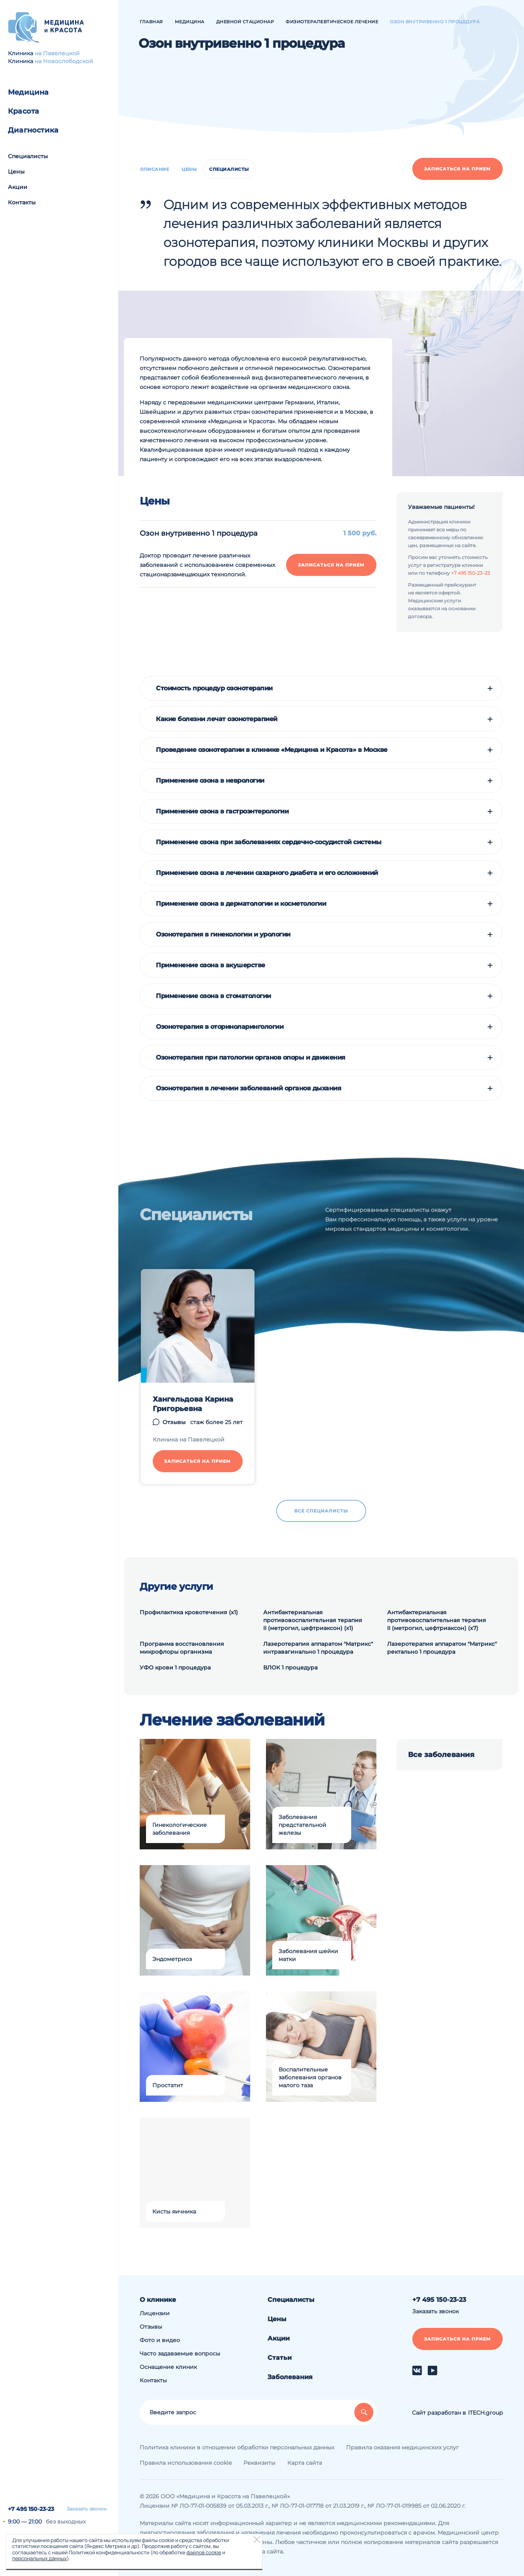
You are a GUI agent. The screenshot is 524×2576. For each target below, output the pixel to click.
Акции (17, 187)
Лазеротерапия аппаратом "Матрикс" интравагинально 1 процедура (318, 1647)
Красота (23, 111)
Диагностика (33, 130)
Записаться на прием (457, 169)
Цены (16, 171)
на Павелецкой (57, 53)
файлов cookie (203, 2552)
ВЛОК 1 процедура (290, 1667)
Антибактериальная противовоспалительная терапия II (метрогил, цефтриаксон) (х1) (312, 1620)
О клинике (158, 2299)
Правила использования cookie (186, 2463)
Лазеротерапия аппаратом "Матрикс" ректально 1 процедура (442, 1647)
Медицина (28, 92)
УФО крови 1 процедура (175, 1667)
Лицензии (155, 2313)
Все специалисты (321, 1511)
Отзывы (174, 1422)
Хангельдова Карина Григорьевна (193, 1404)
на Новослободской (64, 61)
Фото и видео (160, 2340)
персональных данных (39, 2558)
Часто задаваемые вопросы (180, 2353)
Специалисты (28, 156)
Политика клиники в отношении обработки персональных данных (237, 2447)
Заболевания (290, 2377)
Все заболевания (441, 1755)
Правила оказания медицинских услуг (402, 2447)
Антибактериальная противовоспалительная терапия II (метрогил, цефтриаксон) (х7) (436, 1620)
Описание (154, 169)
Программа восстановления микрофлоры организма (182, 1647)
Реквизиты (259, 2463)
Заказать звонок (87, 2509)
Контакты (22, 202)
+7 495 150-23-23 (31, 2509)
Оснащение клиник (168, 2366)
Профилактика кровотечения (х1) (189, 1612)
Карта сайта (304, 2463)
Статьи (280, 2357)
